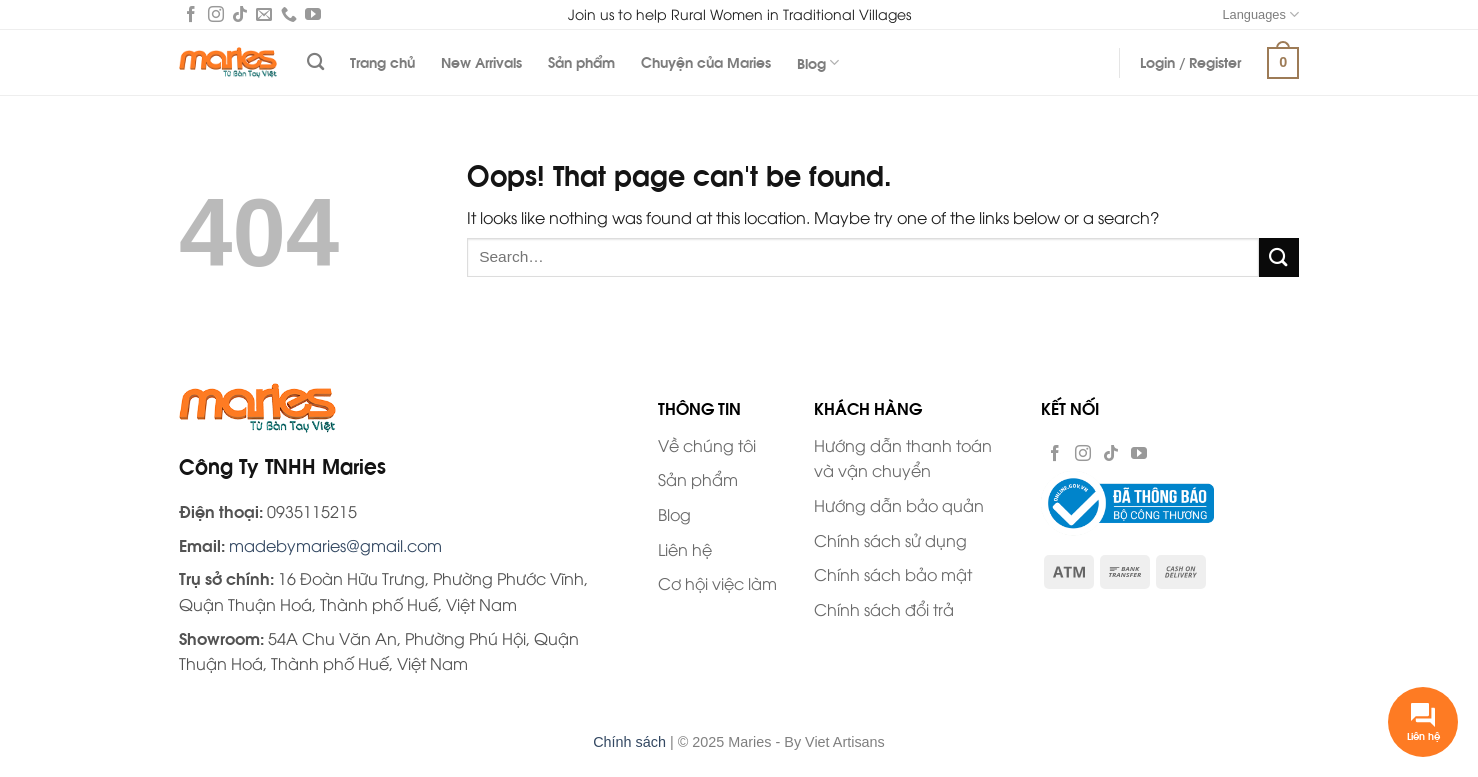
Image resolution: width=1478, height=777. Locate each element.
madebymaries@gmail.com (335, 545)
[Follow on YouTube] (313, 16)
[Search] (315, 62)
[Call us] (289, 16)
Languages (1260, 14)
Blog (818, 62)
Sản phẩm (581, 61)
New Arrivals (481, 61)
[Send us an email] (264, 16)
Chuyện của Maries (706, 61)
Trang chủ (382, 61)
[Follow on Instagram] (216, 16)
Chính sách (629, 742)
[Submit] (1279, 257)
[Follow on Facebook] (191, 16)
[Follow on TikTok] (240, 16)
